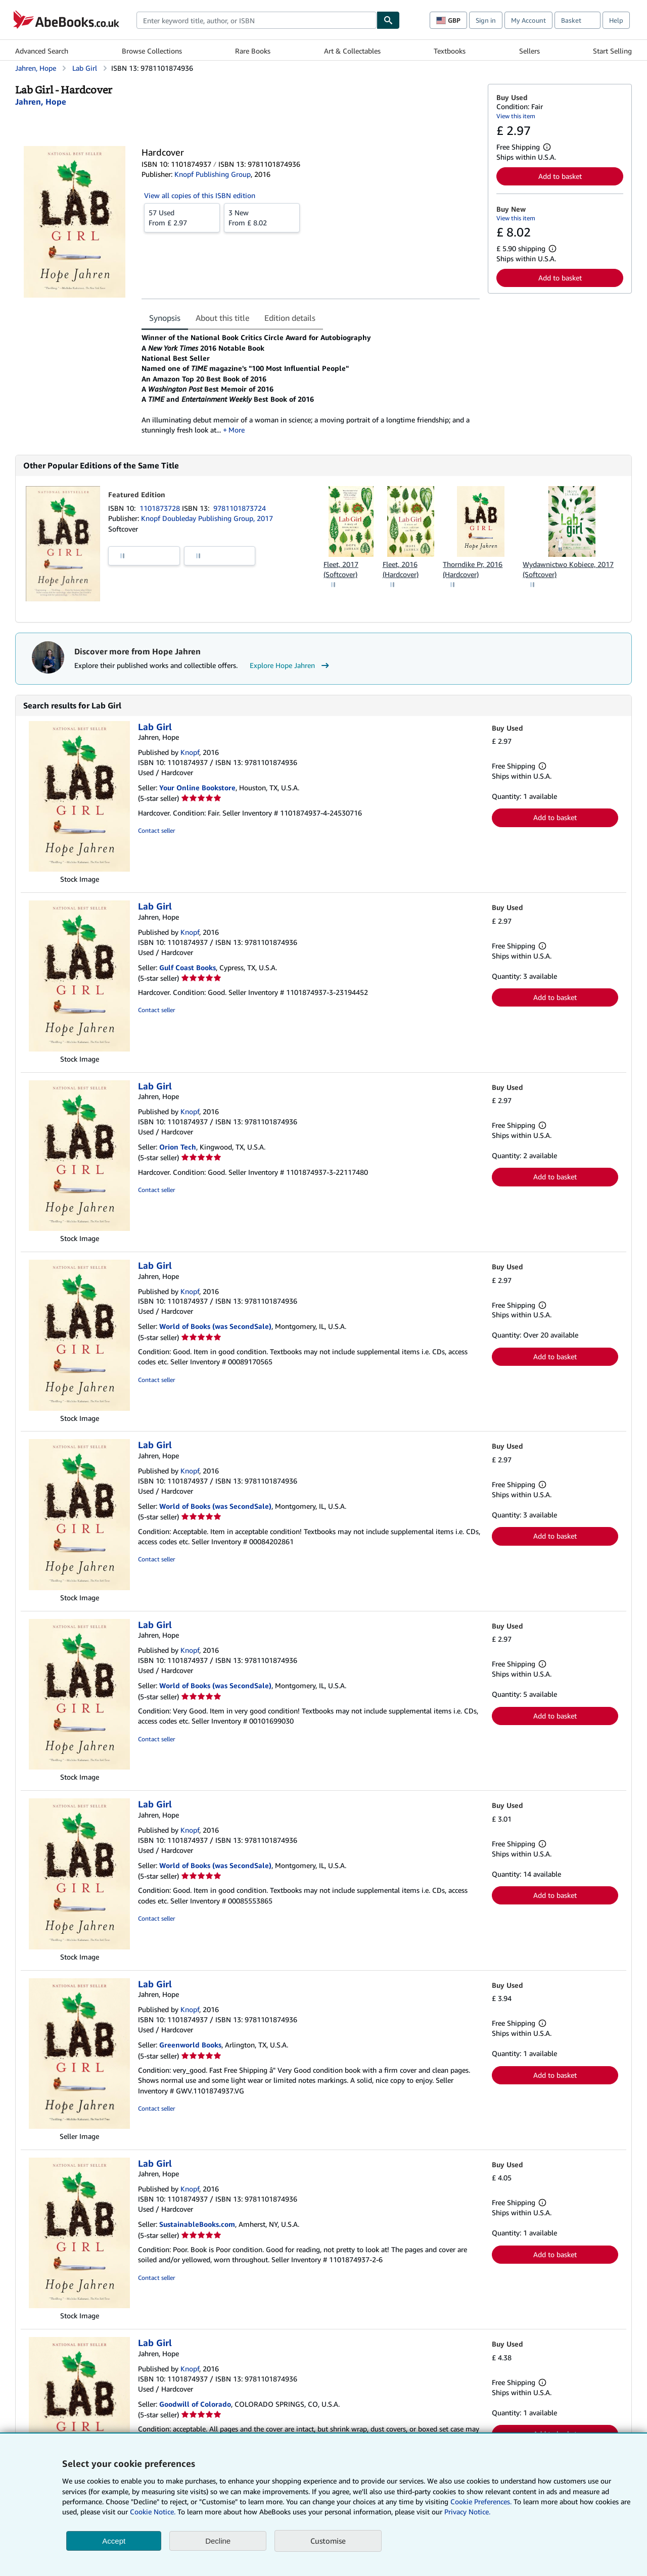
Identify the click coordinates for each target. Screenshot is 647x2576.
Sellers (529, 50)
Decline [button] (217, 2541)
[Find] (388, 20)
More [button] (236, 429)
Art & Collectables (352, 50)
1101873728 (161, 508)
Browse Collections (152, 50)
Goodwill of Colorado (195, 2404)
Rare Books (252, 50)
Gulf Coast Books (187, 967)
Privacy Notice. (467, 2511)
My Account (528, 20)
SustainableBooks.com (197, 2224)
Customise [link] (328, 2540)
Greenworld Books (190, 2044)
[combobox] (256, 20)
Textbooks (450, 50)
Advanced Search (41, 50)
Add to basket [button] (560, 176)
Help (616, 20)
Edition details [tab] (289, 318)
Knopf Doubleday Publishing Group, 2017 (207, 518)
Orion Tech (177, 1146)
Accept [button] (113, 2541)
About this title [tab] (222, 318)
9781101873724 (239, 508)
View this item (515, 116)
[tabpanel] (311, 383)
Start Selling (612, 50)
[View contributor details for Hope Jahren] (40, 102)
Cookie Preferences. (481, 2501)
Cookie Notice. (152, 2511)
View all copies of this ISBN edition (199, 195)
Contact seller (156, 830)
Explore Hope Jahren (291, 665)
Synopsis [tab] (164, 318)
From (182, 217)
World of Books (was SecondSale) (215, 1326)
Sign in (486, 20)
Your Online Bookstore (197, 787)
